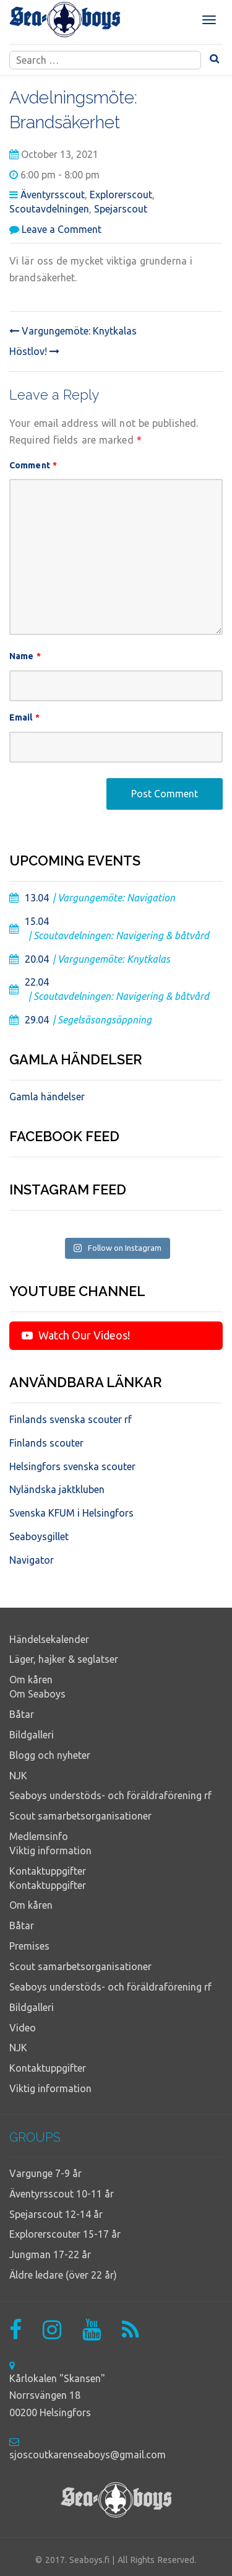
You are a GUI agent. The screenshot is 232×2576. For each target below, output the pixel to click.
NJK (18, 1775)
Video (22, 2027)
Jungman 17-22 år (50, 2254)
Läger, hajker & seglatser (63, 1659)
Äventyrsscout (52, 194)
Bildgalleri (31, 1734)
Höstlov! (34, 351)
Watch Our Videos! (76, 1335)
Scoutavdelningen (49, 208)
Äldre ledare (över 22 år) (63, 2274)
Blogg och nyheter (49, 1755)
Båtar (21, 1714)
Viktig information (50, 1850)
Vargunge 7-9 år (45, 2173)
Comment (33, 465)
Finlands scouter (46, 1442)
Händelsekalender (49, 1639)
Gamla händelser (47, 1096)
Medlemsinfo (38, 1836)
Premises (29, 1946)
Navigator (31, 1560)
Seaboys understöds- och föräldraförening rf (110, 1795)
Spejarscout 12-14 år (56, 2214)
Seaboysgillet (39, 1536)
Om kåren (31, 1679)
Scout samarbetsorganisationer (80, 1815)
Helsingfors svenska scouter (72, 1466)
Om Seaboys (37, 1693)
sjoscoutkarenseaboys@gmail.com (87, 2454)
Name (25, 656)
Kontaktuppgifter (47, 1871)
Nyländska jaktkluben (57, 1489)
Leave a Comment (61, 229)
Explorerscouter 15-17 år (65, 2234)
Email (24, 717)
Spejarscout (120, 208)
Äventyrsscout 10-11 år (61, 2193)
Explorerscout (121, 194)
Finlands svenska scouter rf (70, 1419)
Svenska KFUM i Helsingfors (71, 1512)
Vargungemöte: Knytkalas (73, 330)
